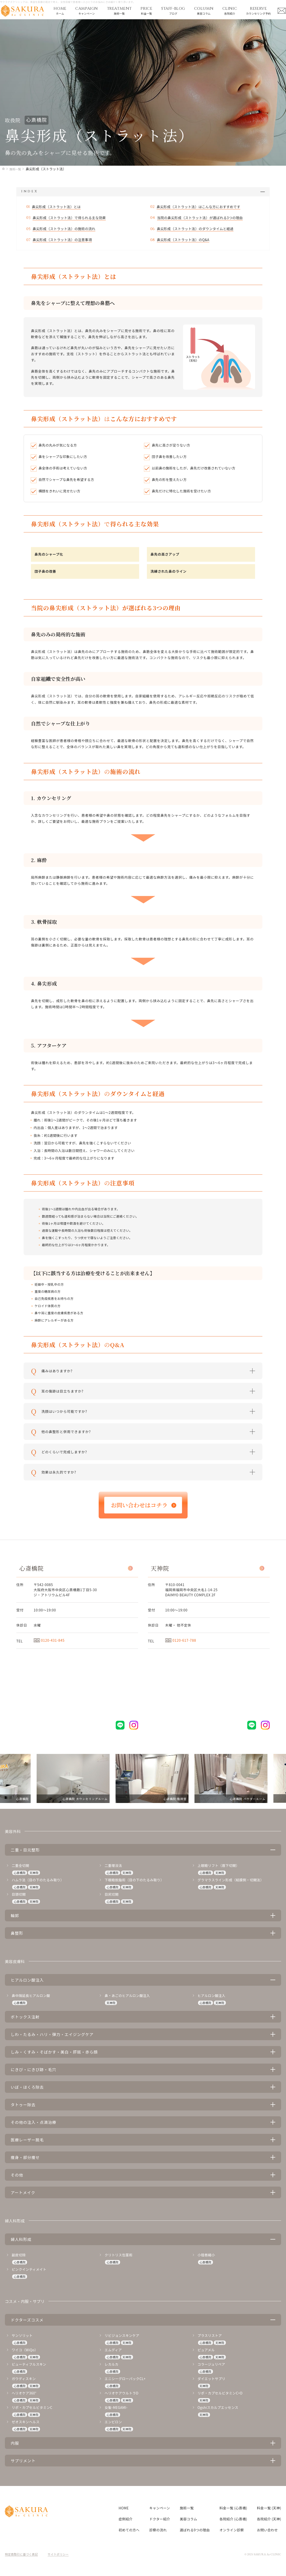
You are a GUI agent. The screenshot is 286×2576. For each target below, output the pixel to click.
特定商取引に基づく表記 (21, 2554)
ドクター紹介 (159, 2518)
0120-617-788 (180, 1640)
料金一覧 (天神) (269, 2507)
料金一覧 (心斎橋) (233, 2507)
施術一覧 (187, 2507)
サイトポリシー (58, 2554)
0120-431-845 (49, 1640)
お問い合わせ (267, 2529)
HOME (124, 2507)
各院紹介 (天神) (269, 2518)
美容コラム (188, 2518)
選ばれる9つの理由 (195, 2529)
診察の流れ (158, 2529)
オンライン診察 (231, 2529)
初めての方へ (129, 2529)
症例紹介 (126, 2518)
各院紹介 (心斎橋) (233, 2518)
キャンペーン (159, 2507)
